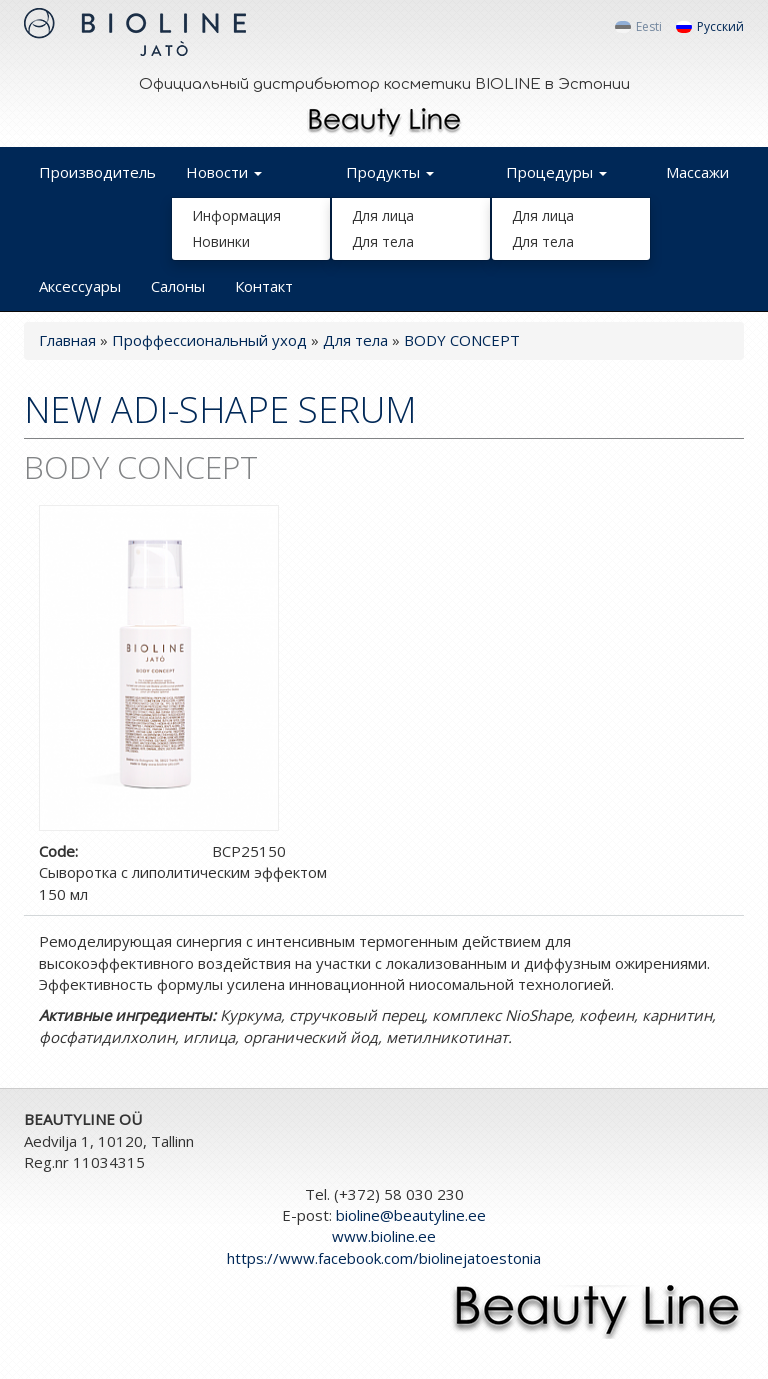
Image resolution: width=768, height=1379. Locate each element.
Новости (224, 172)
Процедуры (556, 172)
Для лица (383, 215)
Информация (236, 215)
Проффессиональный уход (209, 340)
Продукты (390, 172)
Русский (710, 27)
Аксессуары (80, 286)
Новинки (221, 241)
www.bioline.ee (384, 1236)
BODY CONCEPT (462, 340)
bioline (411, 1215)
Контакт (264, 286)
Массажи (697, 172)
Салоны (178, 286)
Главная (67, 340)
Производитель (97, 172)
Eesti (638, 27)
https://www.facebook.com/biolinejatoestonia (384, 1258)
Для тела (383, 241)
